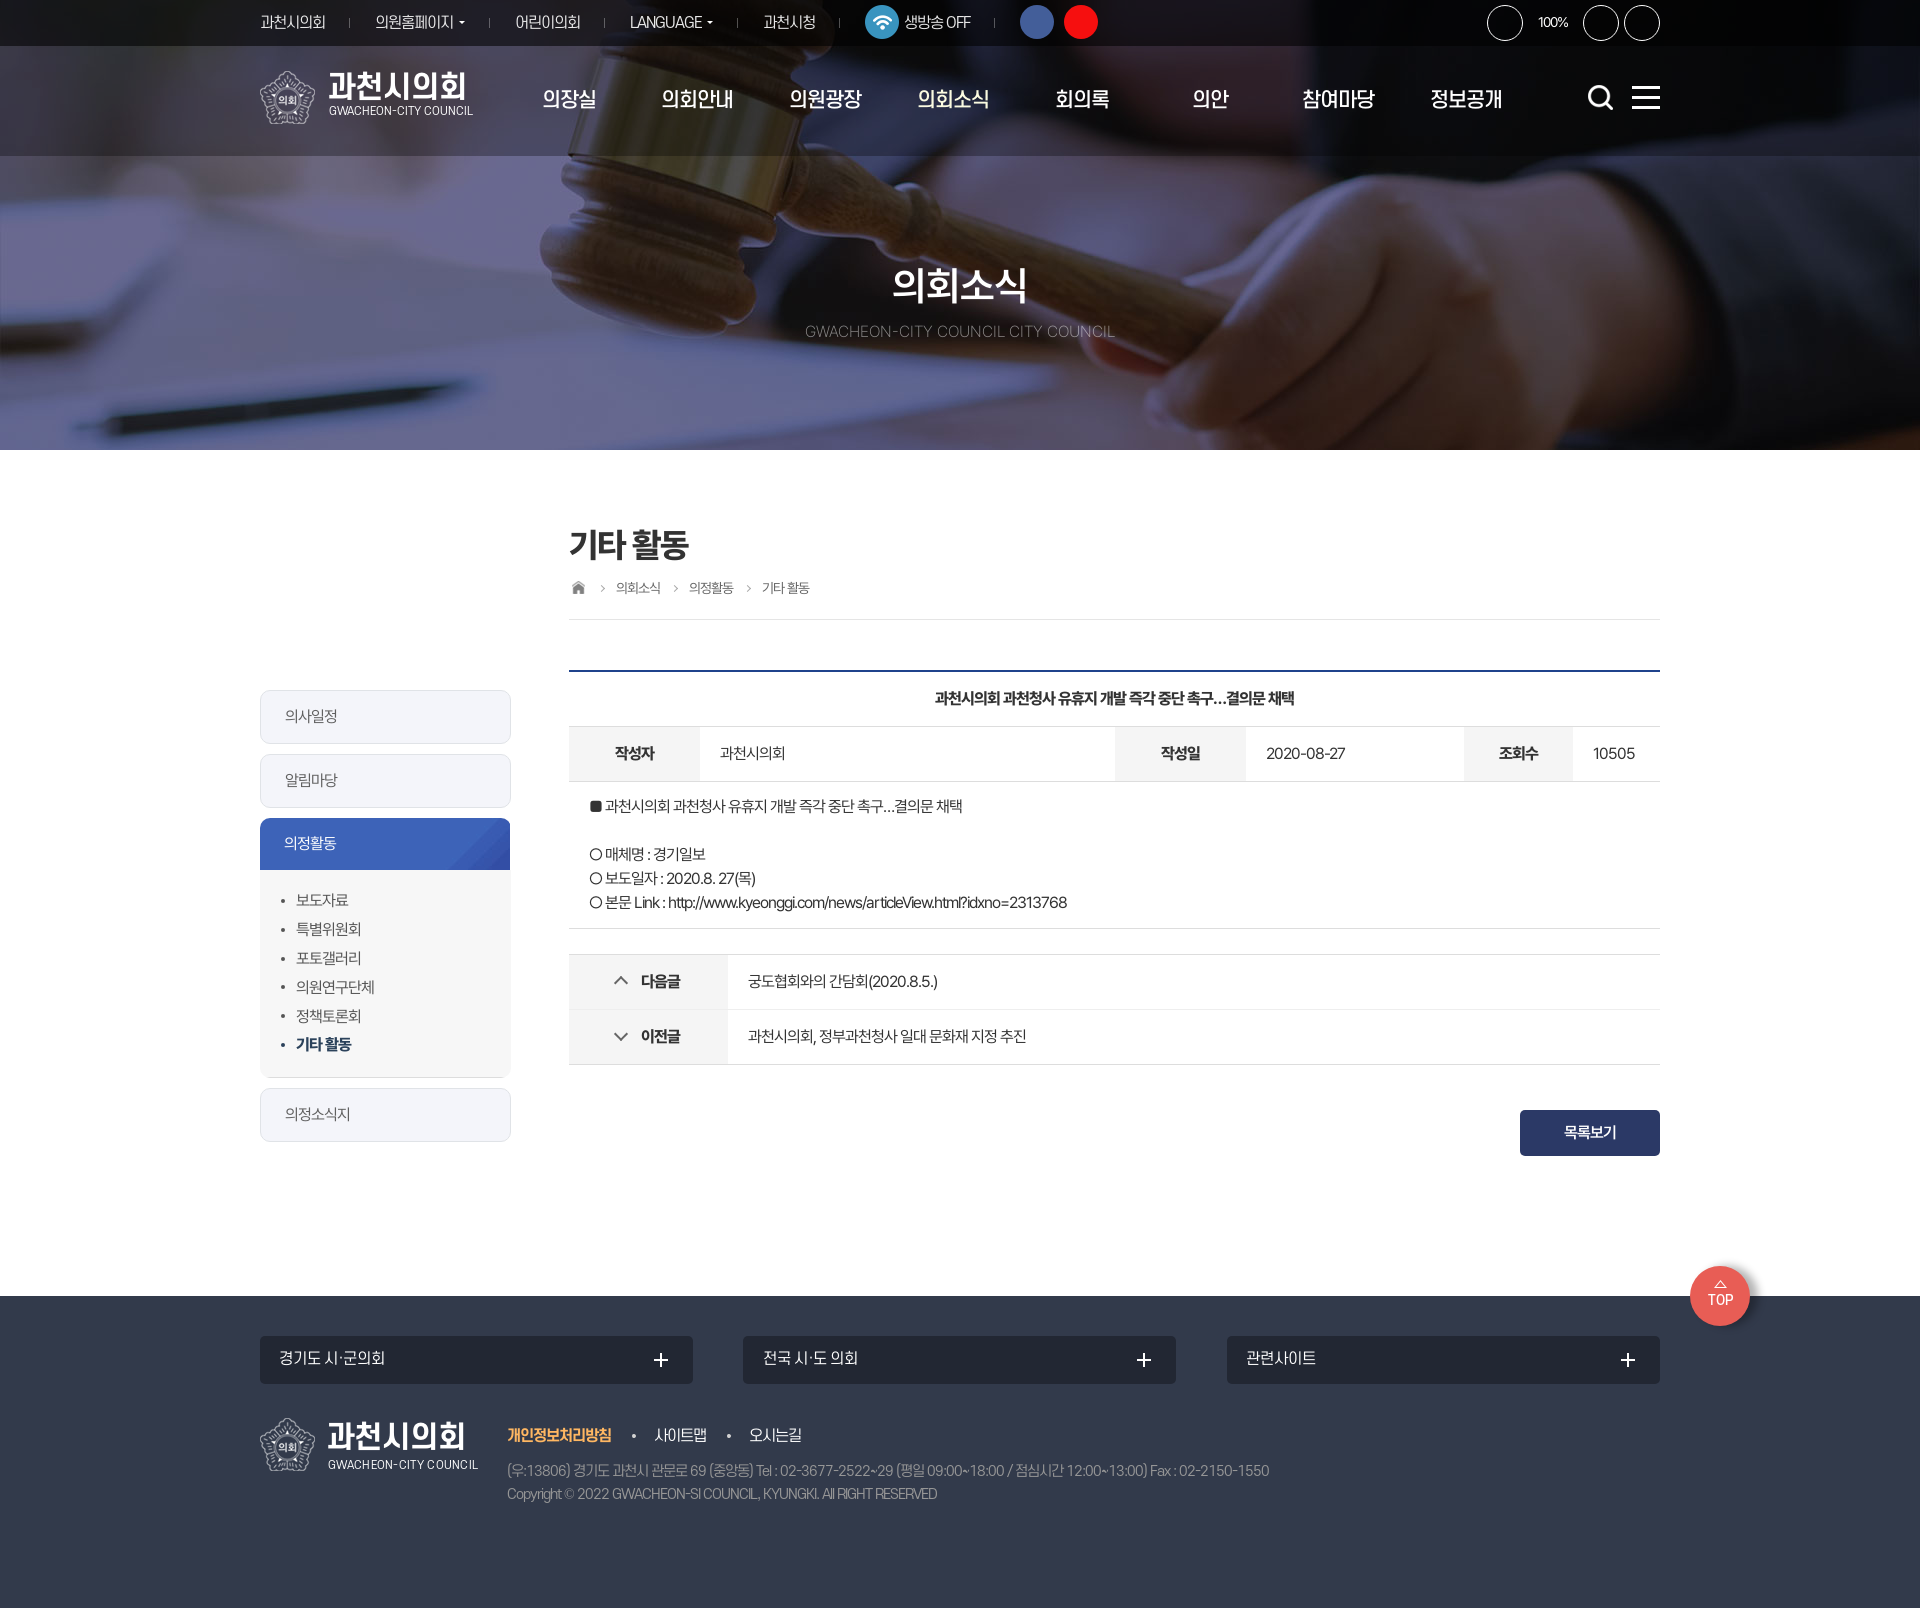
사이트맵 (680, 1446)
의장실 (569, 100)
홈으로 (578, 587)
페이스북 (1052, 22)
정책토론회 (328, 1016)
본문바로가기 (0, 0)
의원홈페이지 (414, 23)
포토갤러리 (328, 958)
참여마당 (1338, 100)
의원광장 (825, 100)
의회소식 (953, 100)
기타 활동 (323, 1044)
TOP (1720, 1300)
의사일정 (311, 716)
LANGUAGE (673, 23)
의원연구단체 (335, 987)
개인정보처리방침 (559, 1446)
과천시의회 (292, 23)
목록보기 (1590, 1132)
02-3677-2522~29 (836, 1481)
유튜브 (1096, 22)
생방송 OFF (952, 23)
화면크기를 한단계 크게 (1505, 23)
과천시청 (804, 23)
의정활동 (310, 843)
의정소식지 (317, 1114)
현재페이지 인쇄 (1642, 23)
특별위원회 (328, 929)
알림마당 (311, 780)
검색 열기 (1600, 97)
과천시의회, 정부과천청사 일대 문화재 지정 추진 (887, 1036)
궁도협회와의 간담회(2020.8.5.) (842, 981)
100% (1553, 22)
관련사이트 (1287, 1365)
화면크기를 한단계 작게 (1601, 23)
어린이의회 (554, 23)
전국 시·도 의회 (816, 1365)
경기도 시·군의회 (338, 1365)
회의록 (1082, 100)
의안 (1210, 100)
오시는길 (775, 1446)
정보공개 (1466, 100)
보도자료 (322, 900)
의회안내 (697, 100)
